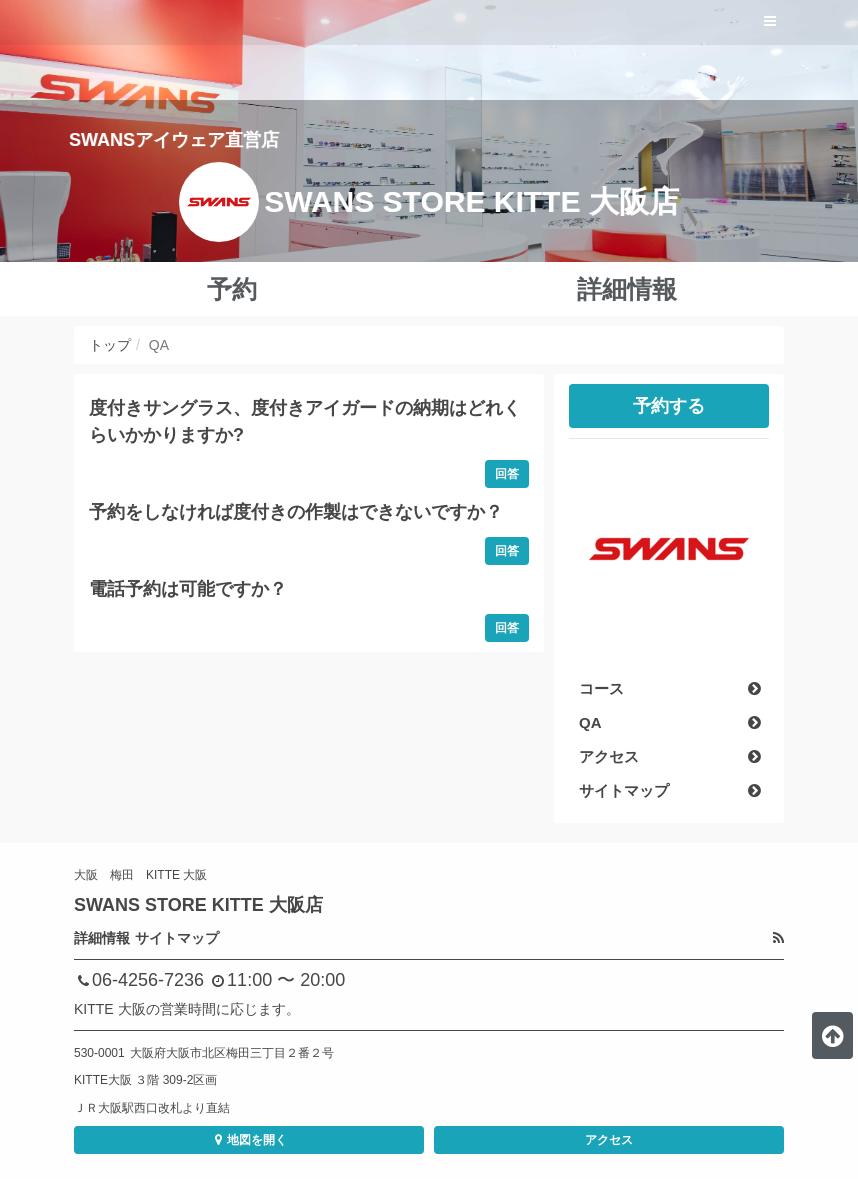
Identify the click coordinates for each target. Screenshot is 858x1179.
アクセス (609, 1140)
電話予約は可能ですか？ (188, 589)
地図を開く (248, 1140)
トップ (110, 345)
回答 (507, 474)
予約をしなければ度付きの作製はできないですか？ (296, 512)
